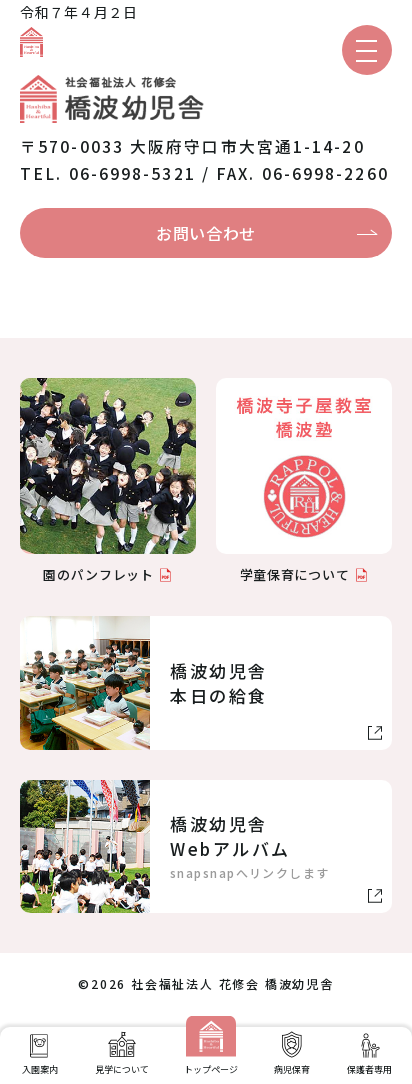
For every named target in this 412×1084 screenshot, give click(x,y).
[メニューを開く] (367, 50)
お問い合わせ (206, 233)
